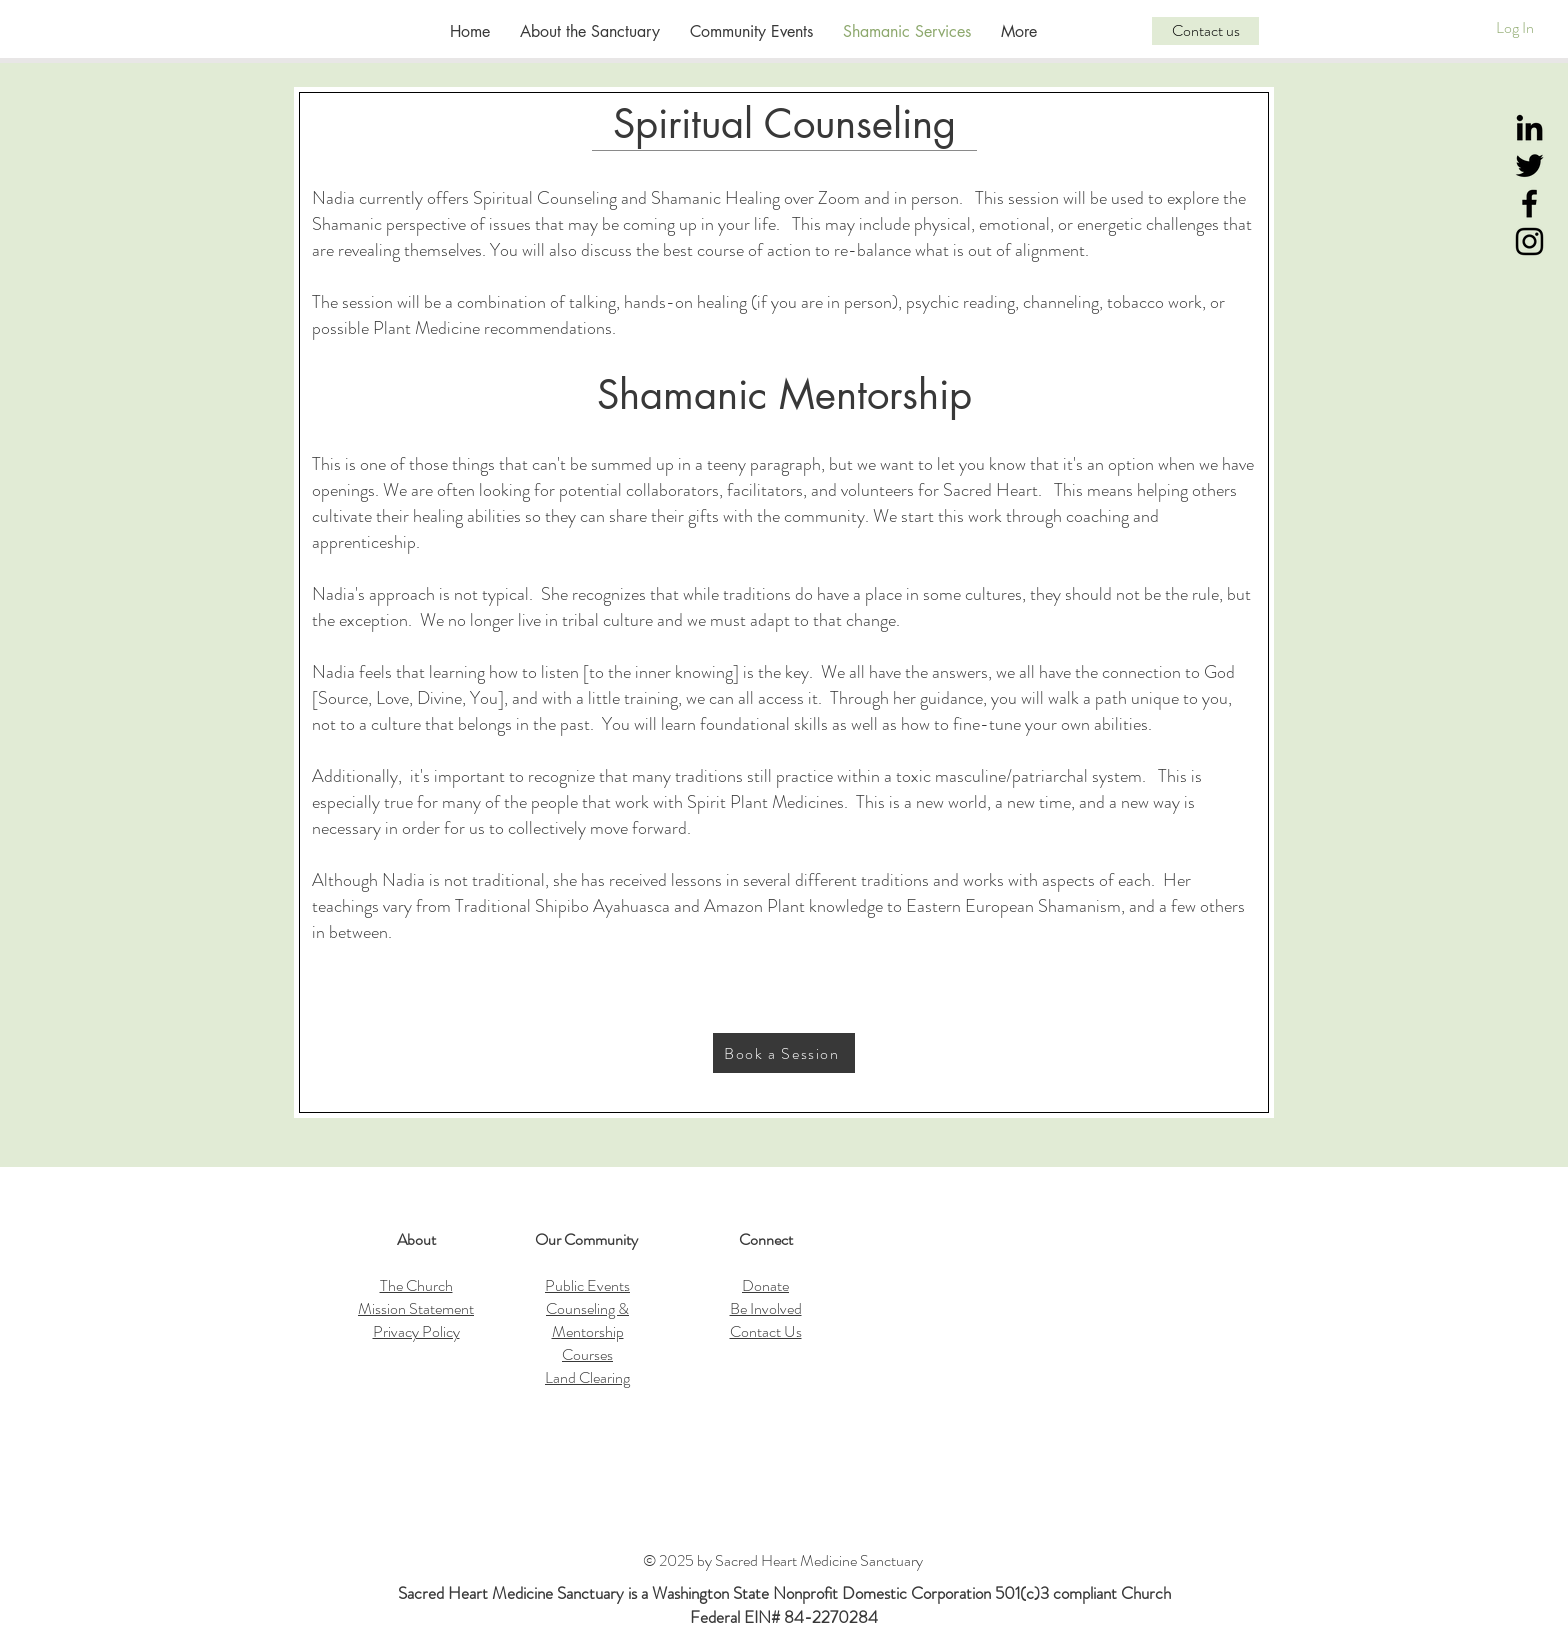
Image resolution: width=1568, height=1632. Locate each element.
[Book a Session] (784, 1053)
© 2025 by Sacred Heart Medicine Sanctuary (784, 1560)
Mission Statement (416, 1308)
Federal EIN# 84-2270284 (784, 1617)
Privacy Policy (416, 1331)
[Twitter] (1529, 165)
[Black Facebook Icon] (1529, 203)
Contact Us (766, 1331)
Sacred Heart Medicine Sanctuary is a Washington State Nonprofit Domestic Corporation (696, 1593)
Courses (587, 1354)
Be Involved (766, 1308)
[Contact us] (1205, 31)
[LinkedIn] (1529, 127)
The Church (416, 1285)
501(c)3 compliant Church (1083, 1593)
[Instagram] (1529, 241)
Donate (765, 1285)
